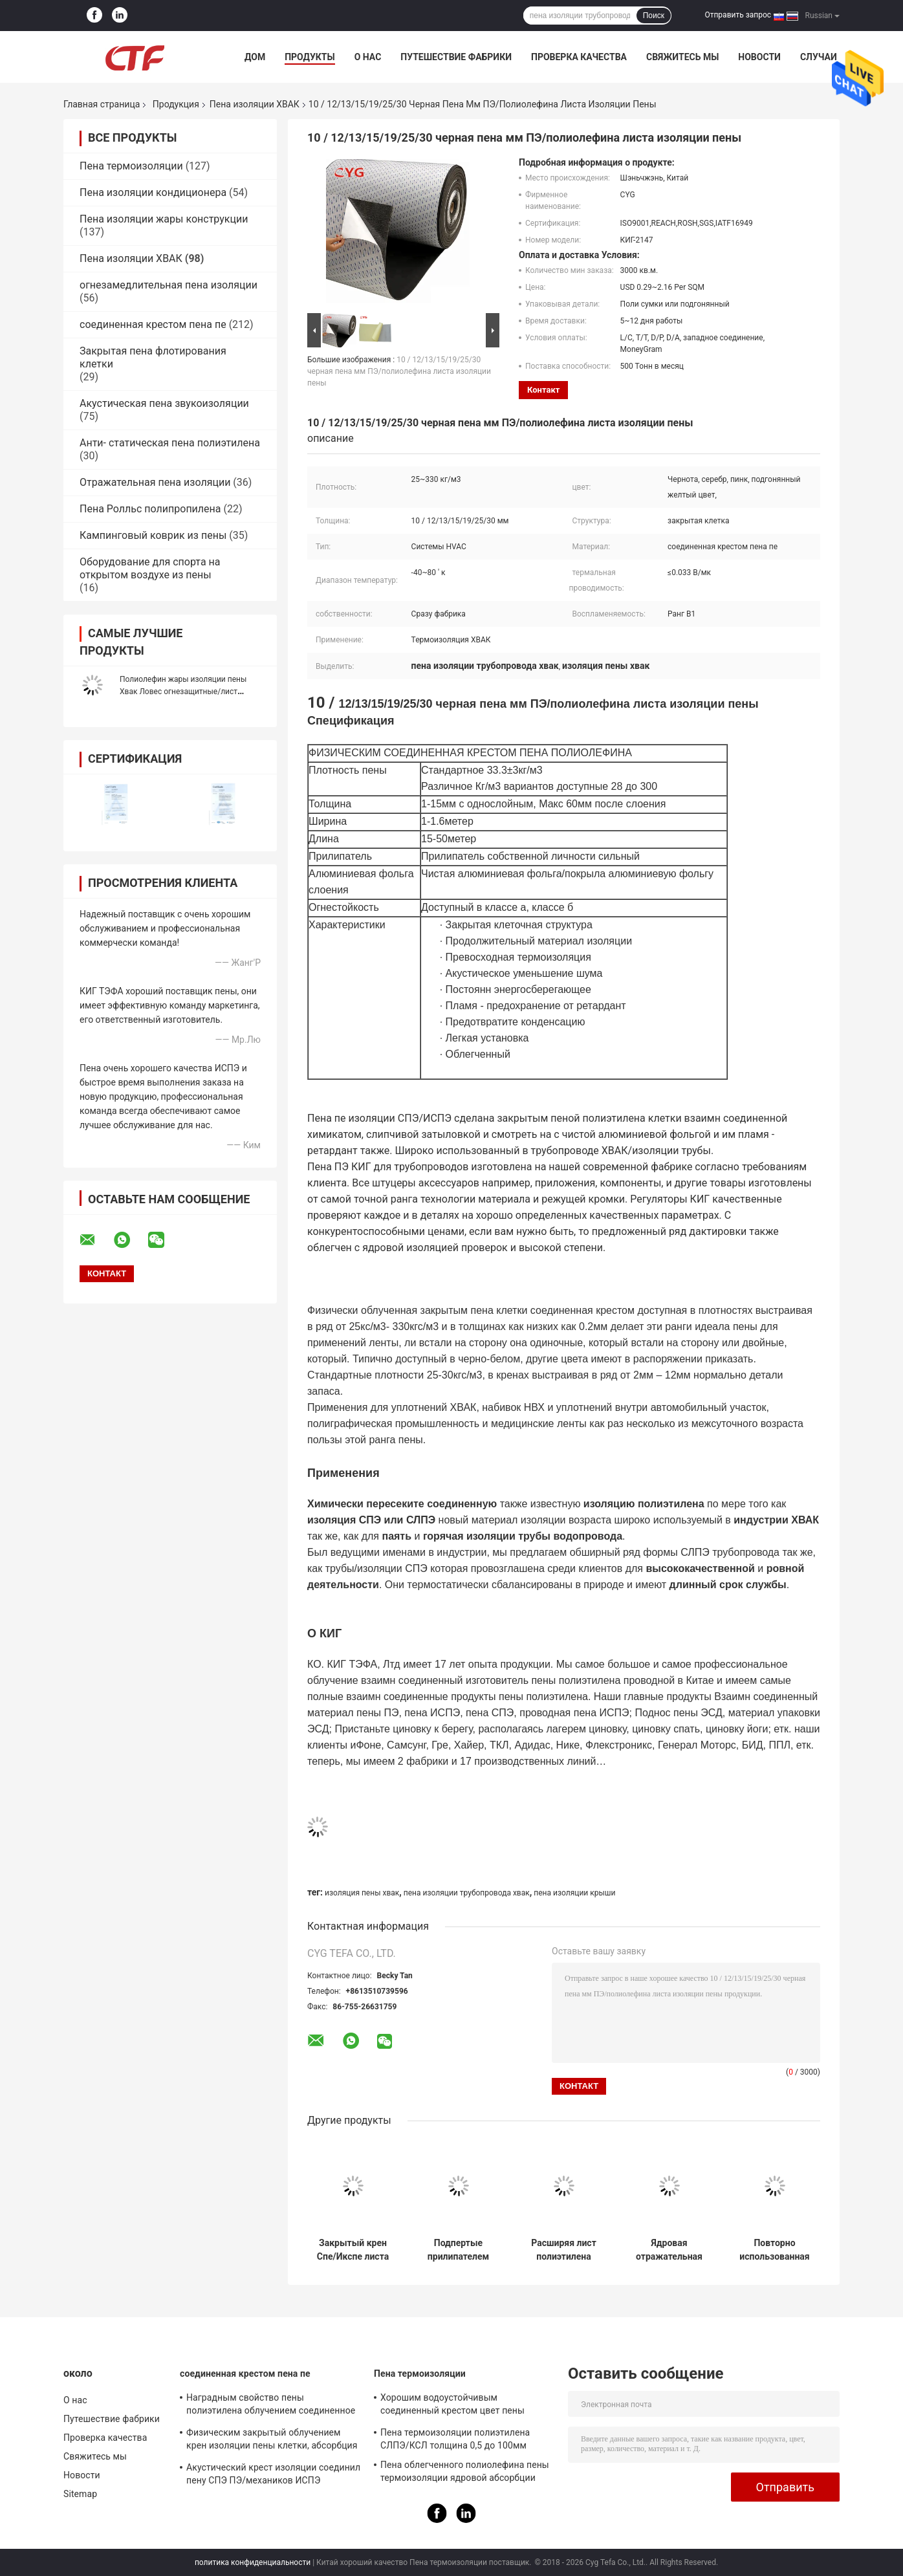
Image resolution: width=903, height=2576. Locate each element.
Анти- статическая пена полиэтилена (170, 443)
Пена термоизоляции (131, 166)
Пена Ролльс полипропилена (150, 509)
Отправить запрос (737, 14)
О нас (368, 57)
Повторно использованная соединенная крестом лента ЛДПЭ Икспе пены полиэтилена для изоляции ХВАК (774, 2250)
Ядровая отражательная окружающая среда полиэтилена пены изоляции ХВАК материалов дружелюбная (669, 2250)
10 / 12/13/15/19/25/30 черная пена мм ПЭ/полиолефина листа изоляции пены (399, 371)
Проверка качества (579, 57)
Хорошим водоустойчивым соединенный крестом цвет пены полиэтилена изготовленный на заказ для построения (462, 2405)
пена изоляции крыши (574, 1892)
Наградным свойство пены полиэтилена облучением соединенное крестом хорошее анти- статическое (270, 2405)
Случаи (818, 57)
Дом (255, 57)
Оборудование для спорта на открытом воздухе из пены (150, 568)
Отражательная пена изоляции (155, 482)
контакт (543, 390)
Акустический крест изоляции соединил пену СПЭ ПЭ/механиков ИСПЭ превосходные (273, 2475)
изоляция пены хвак (362, 1892)
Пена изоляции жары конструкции (164, 219)
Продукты (310, 57)
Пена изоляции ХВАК (254, 104)
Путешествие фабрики (456, 57)
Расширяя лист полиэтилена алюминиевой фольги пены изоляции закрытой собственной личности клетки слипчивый (564, 2250)
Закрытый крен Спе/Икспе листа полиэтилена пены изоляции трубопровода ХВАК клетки (353, 2250)
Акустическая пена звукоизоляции (164, 403)
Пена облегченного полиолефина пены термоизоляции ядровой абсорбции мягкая (464, 2473)
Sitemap (80, 2494)
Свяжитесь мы (682, 57)
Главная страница (101, 104)
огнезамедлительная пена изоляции (168, 285)
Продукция (176, 104)
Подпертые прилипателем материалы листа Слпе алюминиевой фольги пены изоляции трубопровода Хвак (457, 2250)
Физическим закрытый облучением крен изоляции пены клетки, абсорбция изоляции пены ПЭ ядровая (272, 2440)
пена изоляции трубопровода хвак (467, 1892)
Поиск (653, 15)
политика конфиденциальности (252, 2562)
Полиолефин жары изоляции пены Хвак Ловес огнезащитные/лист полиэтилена (183, 691)
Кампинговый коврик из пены (153, 535)
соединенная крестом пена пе (153, 324)
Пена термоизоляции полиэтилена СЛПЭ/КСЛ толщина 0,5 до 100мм (455, 2438)
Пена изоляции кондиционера (153, 192)
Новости (759, 57)
